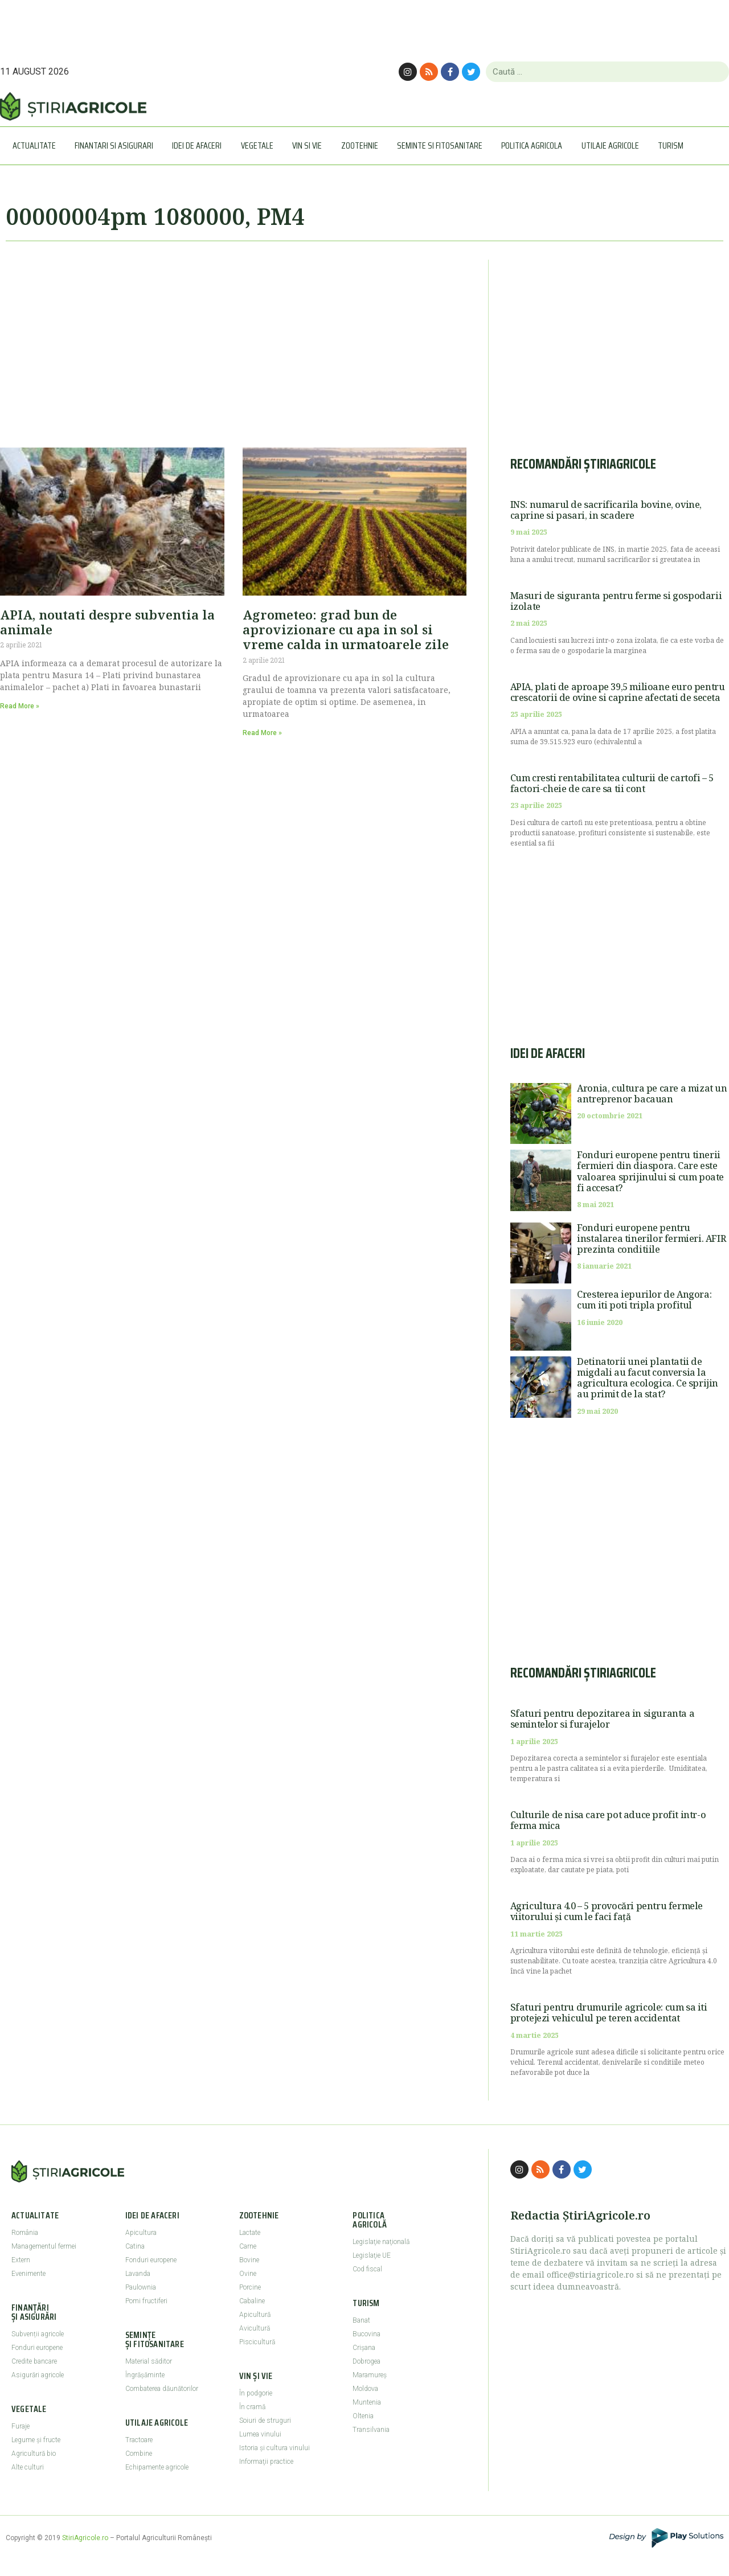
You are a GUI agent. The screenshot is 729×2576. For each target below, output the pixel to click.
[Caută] (715, 71)
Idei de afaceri (199, 145)
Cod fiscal (367, 2269)
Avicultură (254, 2328)
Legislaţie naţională (381, 2242)
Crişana (364, 2348)
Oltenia (363, 2416)
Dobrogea (366, 2361)
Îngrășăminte (145, 2375)
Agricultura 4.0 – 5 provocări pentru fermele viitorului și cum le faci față (606, 1911)
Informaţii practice (266, 2462)
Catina (135, 2246)
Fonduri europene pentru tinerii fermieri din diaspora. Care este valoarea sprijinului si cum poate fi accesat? (650, 1171)
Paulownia (140, 2287)
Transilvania (371, 2430)
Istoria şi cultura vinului (274, 2448)
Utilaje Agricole (613, 145)
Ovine (247, 2274)
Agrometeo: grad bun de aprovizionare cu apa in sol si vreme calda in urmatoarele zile (346, 629)
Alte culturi (27, 2467)
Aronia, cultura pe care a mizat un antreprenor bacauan (652, 1093)
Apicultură (255, 2315)
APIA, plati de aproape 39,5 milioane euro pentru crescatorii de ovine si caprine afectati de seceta (617, 692)
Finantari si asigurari (117, 145)
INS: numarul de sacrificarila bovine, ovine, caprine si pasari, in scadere (606, 510)
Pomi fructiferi (146, 2301)
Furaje (20, 2426)
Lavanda (137, 2274)
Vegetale (260, 145)
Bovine (249, 2260)
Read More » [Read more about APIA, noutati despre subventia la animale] (19, 706)
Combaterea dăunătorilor (161, 2389)
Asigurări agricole (37, 2375)
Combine (138, 2454)
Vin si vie (309, 145)
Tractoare (139, 2440)
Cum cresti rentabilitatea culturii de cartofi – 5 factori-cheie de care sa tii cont (612, 783)
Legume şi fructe (35, 2440)
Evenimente (28, 2274)
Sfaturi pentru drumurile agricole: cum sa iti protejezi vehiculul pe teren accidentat (608, 2012)
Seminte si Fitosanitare (442, 145)
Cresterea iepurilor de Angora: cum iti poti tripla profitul (644, 1299)
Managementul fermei (43, 2246)
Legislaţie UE (372, 2255)
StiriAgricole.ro (85, 2538)
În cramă (252, 2407)
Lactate (249, 2233)
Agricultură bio (33, 2454)
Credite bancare (34, 2361)
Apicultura (141, 2233)
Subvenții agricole (37, 2334)
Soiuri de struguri (265, 2421)
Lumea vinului (260, 2434)
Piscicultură (257, 2342)
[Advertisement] (233, 339)
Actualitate (37, 145)
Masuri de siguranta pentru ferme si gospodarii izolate (616, 601)
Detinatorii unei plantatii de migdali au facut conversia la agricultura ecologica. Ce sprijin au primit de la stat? (647, 1378)
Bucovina (366, 2334)
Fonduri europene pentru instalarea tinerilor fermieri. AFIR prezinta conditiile (651, 1238)
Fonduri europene (37, 2348)
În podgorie (255, 2393)
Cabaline (252, 2301)
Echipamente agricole (157, 2467)
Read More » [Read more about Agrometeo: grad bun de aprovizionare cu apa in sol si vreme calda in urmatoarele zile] (262, 733)
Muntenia (367, 2402)
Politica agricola (534, 145)
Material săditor (148, 2361)
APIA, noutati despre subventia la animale (107, 622)
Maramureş (370, 2375)
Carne (247, 2246)
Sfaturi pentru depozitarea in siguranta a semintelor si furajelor (602, 1718)
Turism (673, 145)
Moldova (365, 2389)
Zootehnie (362, 145)
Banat (361, 2320)
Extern (20, 2260)
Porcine (250, 2287)
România (24, 2233)
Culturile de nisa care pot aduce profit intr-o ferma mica (608, 1820)
